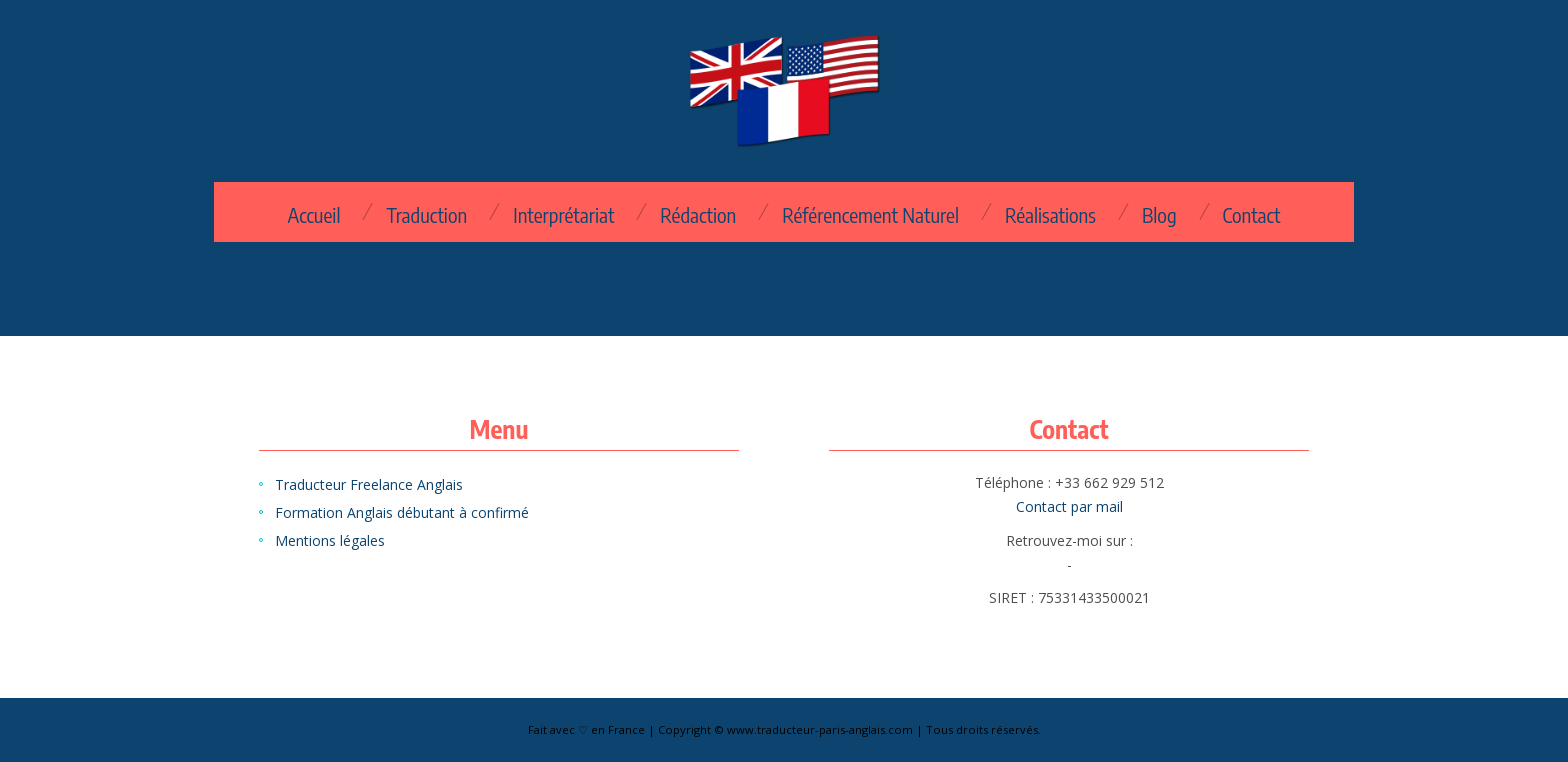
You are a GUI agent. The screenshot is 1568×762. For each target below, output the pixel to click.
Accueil (313, 215)
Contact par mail (1069, 506)
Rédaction (698, 215)
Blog (1159, 215)
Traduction (426, 215)
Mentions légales (330, 540)
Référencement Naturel (870, 215)
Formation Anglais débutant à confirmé (402, 512)
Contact (1252, 215)
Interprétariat (563, 215)
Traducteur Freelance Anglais (369, 484)
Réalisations (1050, 215)
